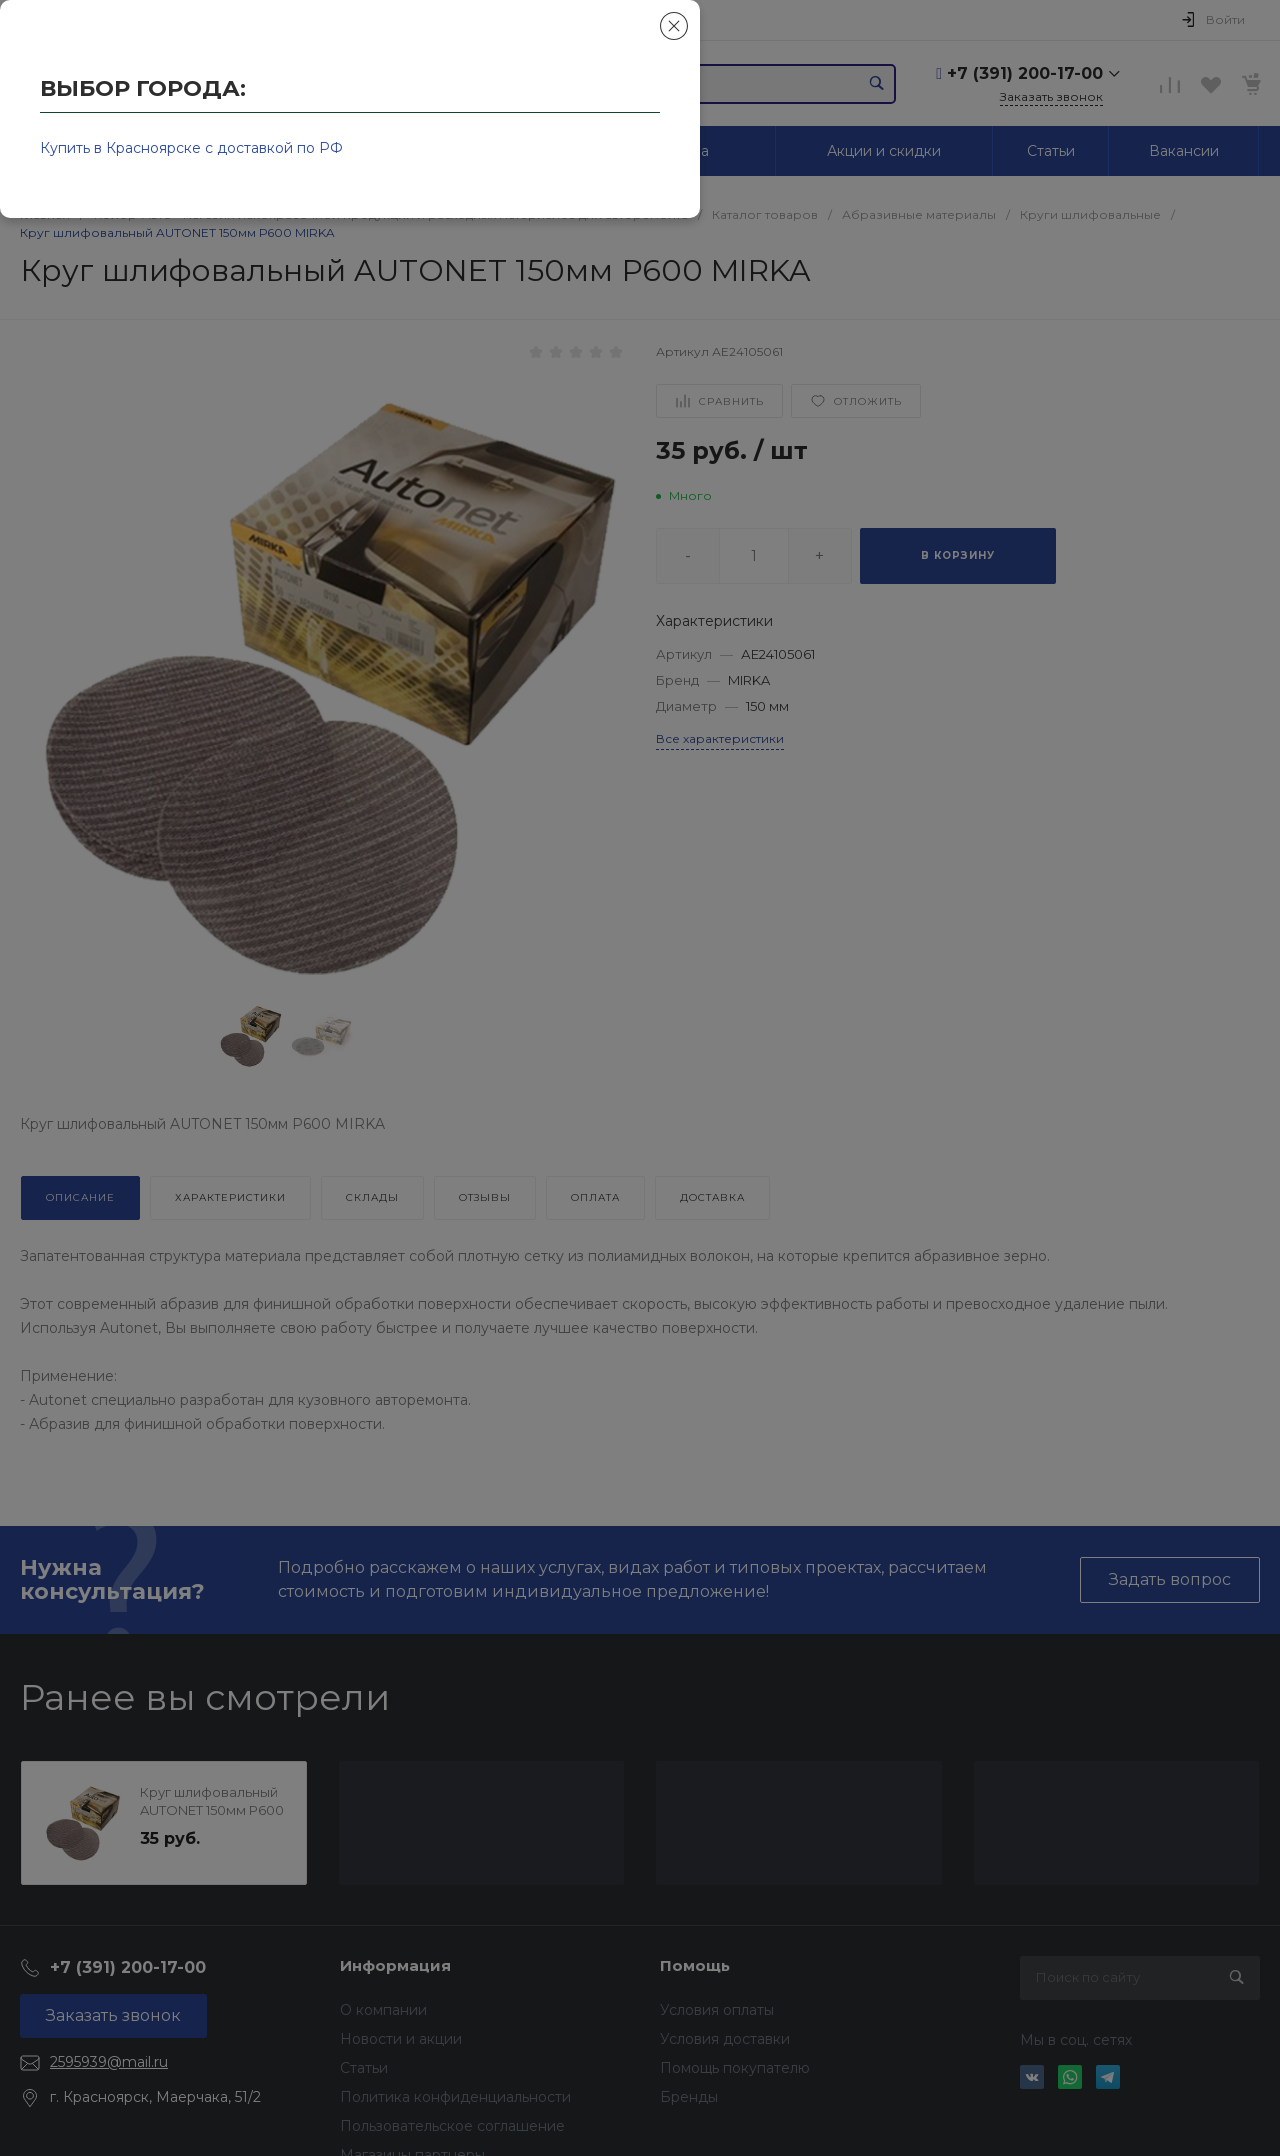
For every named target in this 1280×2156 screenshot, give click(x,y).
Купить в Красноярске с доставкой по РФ (191, 148)
